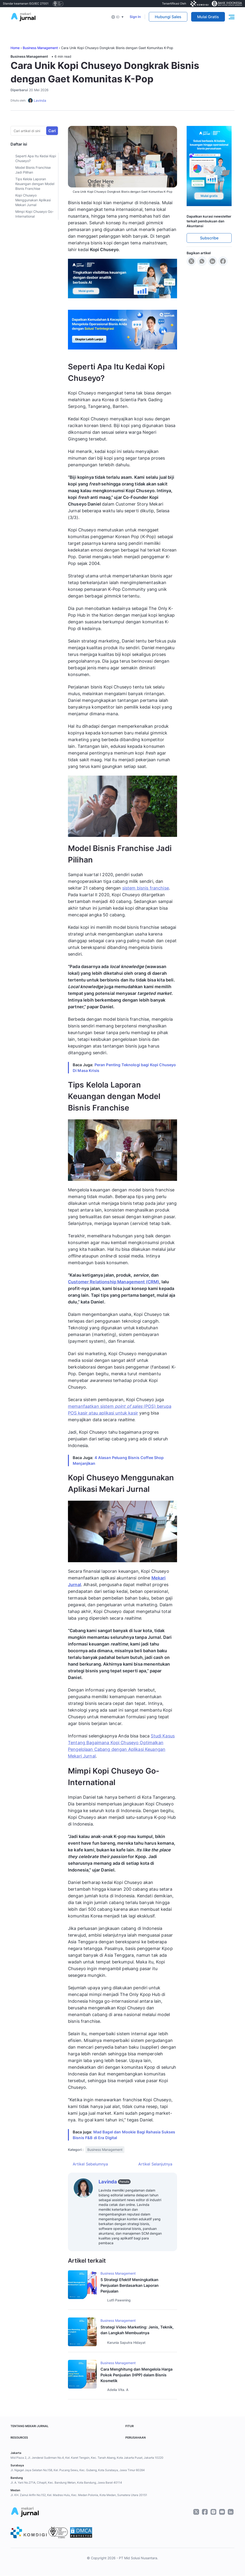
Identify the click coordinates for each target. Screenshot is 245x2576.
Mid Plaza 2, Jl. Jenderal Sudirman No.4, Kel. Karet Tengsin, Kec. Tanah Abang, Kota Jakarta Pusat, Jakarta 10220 (87, 2458)
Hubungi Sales (168, 18)
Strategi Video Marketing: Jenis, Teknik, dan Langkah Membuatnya (137, 2330)
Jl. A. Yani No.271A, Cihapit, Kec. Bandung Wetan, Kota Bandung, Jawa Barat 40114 (66, 2483)
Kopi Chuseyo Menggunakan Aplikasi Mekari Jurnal (33, 200)
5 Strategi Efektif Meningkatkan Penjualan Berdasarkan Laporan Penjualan (129, 2286)
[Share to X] (191, 261)
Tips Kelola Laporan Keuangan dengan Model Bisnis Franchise (34, 184)
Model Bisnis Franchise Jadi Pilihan (33, 170)
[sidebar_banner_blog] (209, 166)
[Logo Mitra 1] (57, 5)
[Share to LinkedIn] (212, 261)
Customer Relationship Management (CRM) (113, 1282)
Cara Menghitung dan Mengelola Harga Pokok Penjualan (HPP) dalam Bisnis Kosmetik (136, 2375)
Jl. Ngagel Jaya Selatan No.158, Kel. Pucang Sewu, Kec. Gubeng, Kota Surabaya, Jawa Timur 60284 (78, 2470)
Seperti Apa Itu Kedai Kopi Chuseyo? (35, 158)
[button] (117, 18)
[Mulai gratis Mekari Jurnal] (122, 281)
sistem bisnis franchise (145, 888)
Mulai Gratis (208, 18)
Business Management (40, 48)
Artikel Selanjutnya (155, 2164)
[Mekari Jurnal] (23, 17)
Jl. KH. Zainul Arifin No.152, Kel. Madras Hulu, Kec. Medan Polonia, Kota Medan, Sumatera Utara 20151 (79, 2495)
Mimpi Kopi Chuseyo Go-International (34, 214)
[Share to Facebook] (223, 261)
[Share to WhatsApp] (202, 261)
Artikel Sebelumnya (90, 2164)
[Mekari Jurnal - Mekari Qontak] (122, 332)
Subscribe (209, 238)
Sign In (135, 18)
